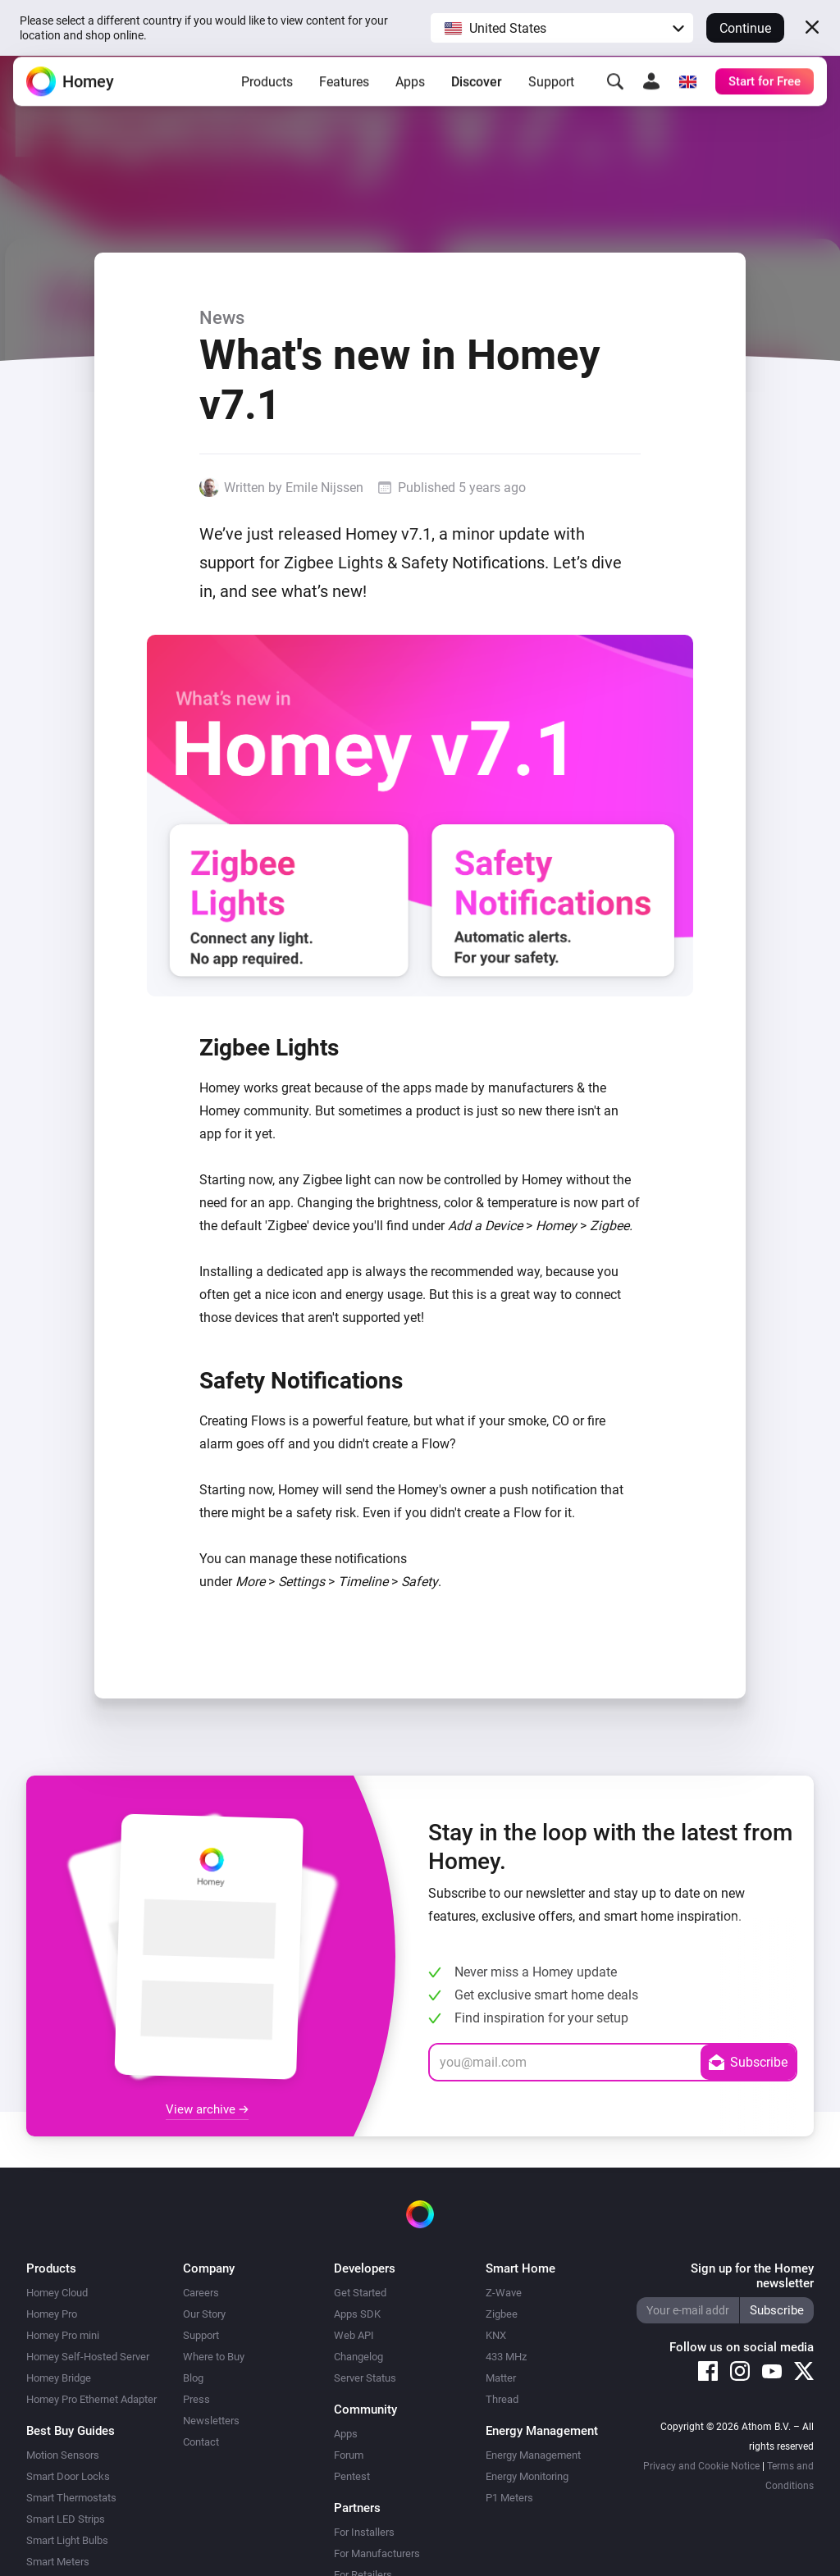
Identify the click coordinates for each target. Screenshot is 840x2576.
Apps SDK (357, 2314)
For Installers (364, 2532)
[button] (562, 28)
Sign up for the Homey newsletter (752, 2276)
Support (551, 94)
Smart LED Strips (65, 2519)
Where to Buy (213, 2356)
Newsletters (211, 2420)
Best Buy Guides (70, 2430)
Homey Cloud (57, 2292)
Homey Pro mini (62, 2335)
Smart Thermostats (71, 2498)
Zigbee (502, 2314)
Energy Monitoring (527, 2476)
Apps (410, 94)
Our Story (204, 2314)
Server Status (365, 2378)
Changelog (358, 2356)
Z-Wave (504, 2292)
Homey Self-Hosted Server (87, 2356)
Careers (201, 2292)
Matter (501, 2378)
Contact (201, 2442)
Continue (745, 28)
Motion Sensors (62, 2455)
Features (344, 94)
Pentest (352, 2476)
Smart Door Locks (68, 2476)
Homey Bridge (58, 2378)
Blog (193, 2378)
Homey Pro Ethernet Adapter (91, 2399)
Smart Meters (57, 2561)
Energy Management (533, 2455)
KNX (496, 2335)
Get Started (360, 2292)
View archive (207, 2109)
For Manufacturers (377, 2553)
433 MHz (506, 2356)
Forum (348, 2455)
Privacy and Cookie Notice (701, 2466)
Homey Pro (51, 2314)
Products (267, 94)
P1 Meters (509, 2498)
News (221, 317)
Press (196, 2399)
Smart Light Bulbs (67, 2540)
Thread (502, 2399)
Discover (476, 94)
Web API (354, 2335)
